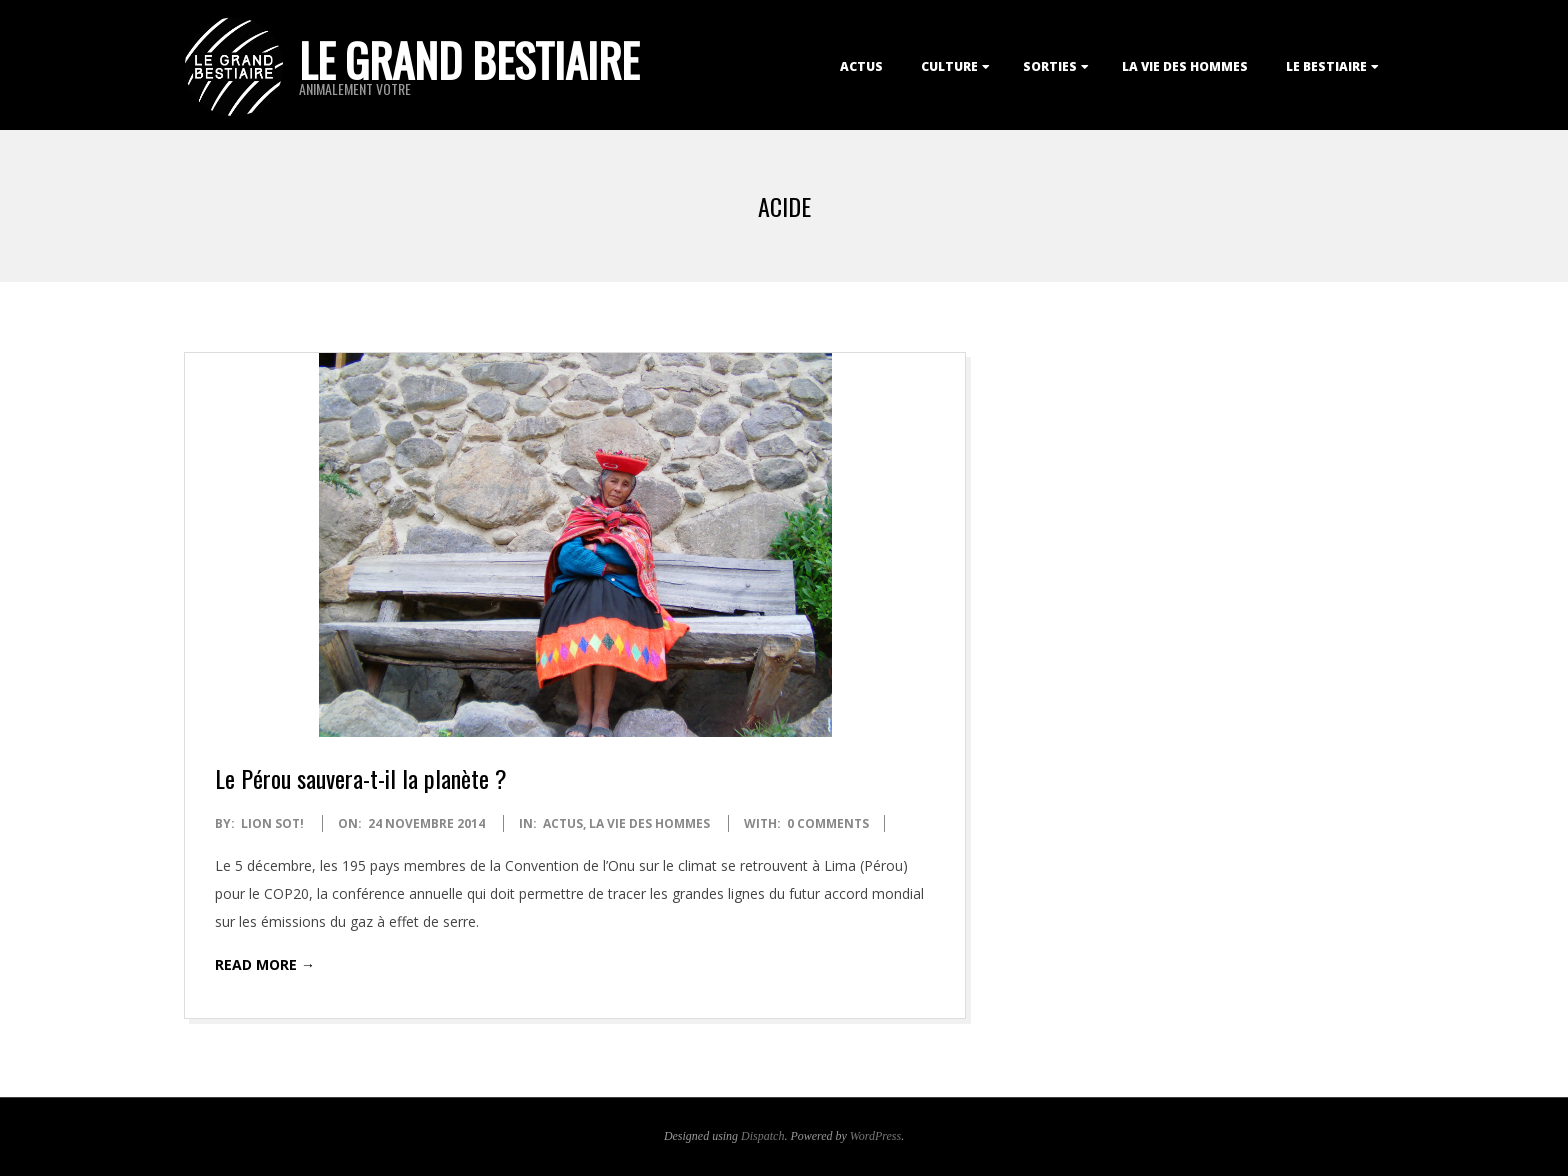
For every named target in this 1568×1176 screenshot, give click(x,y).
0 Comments (828, 823)
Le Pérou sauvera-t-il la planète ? (361, 778)
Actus (861, 66)
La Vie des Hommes (1185, 66)
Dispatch (762, 1136)
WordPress (875, 1136)
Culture (949, 66)
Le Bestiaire (1326, 66)
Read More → (265, 964)
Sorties (1050, 66)
